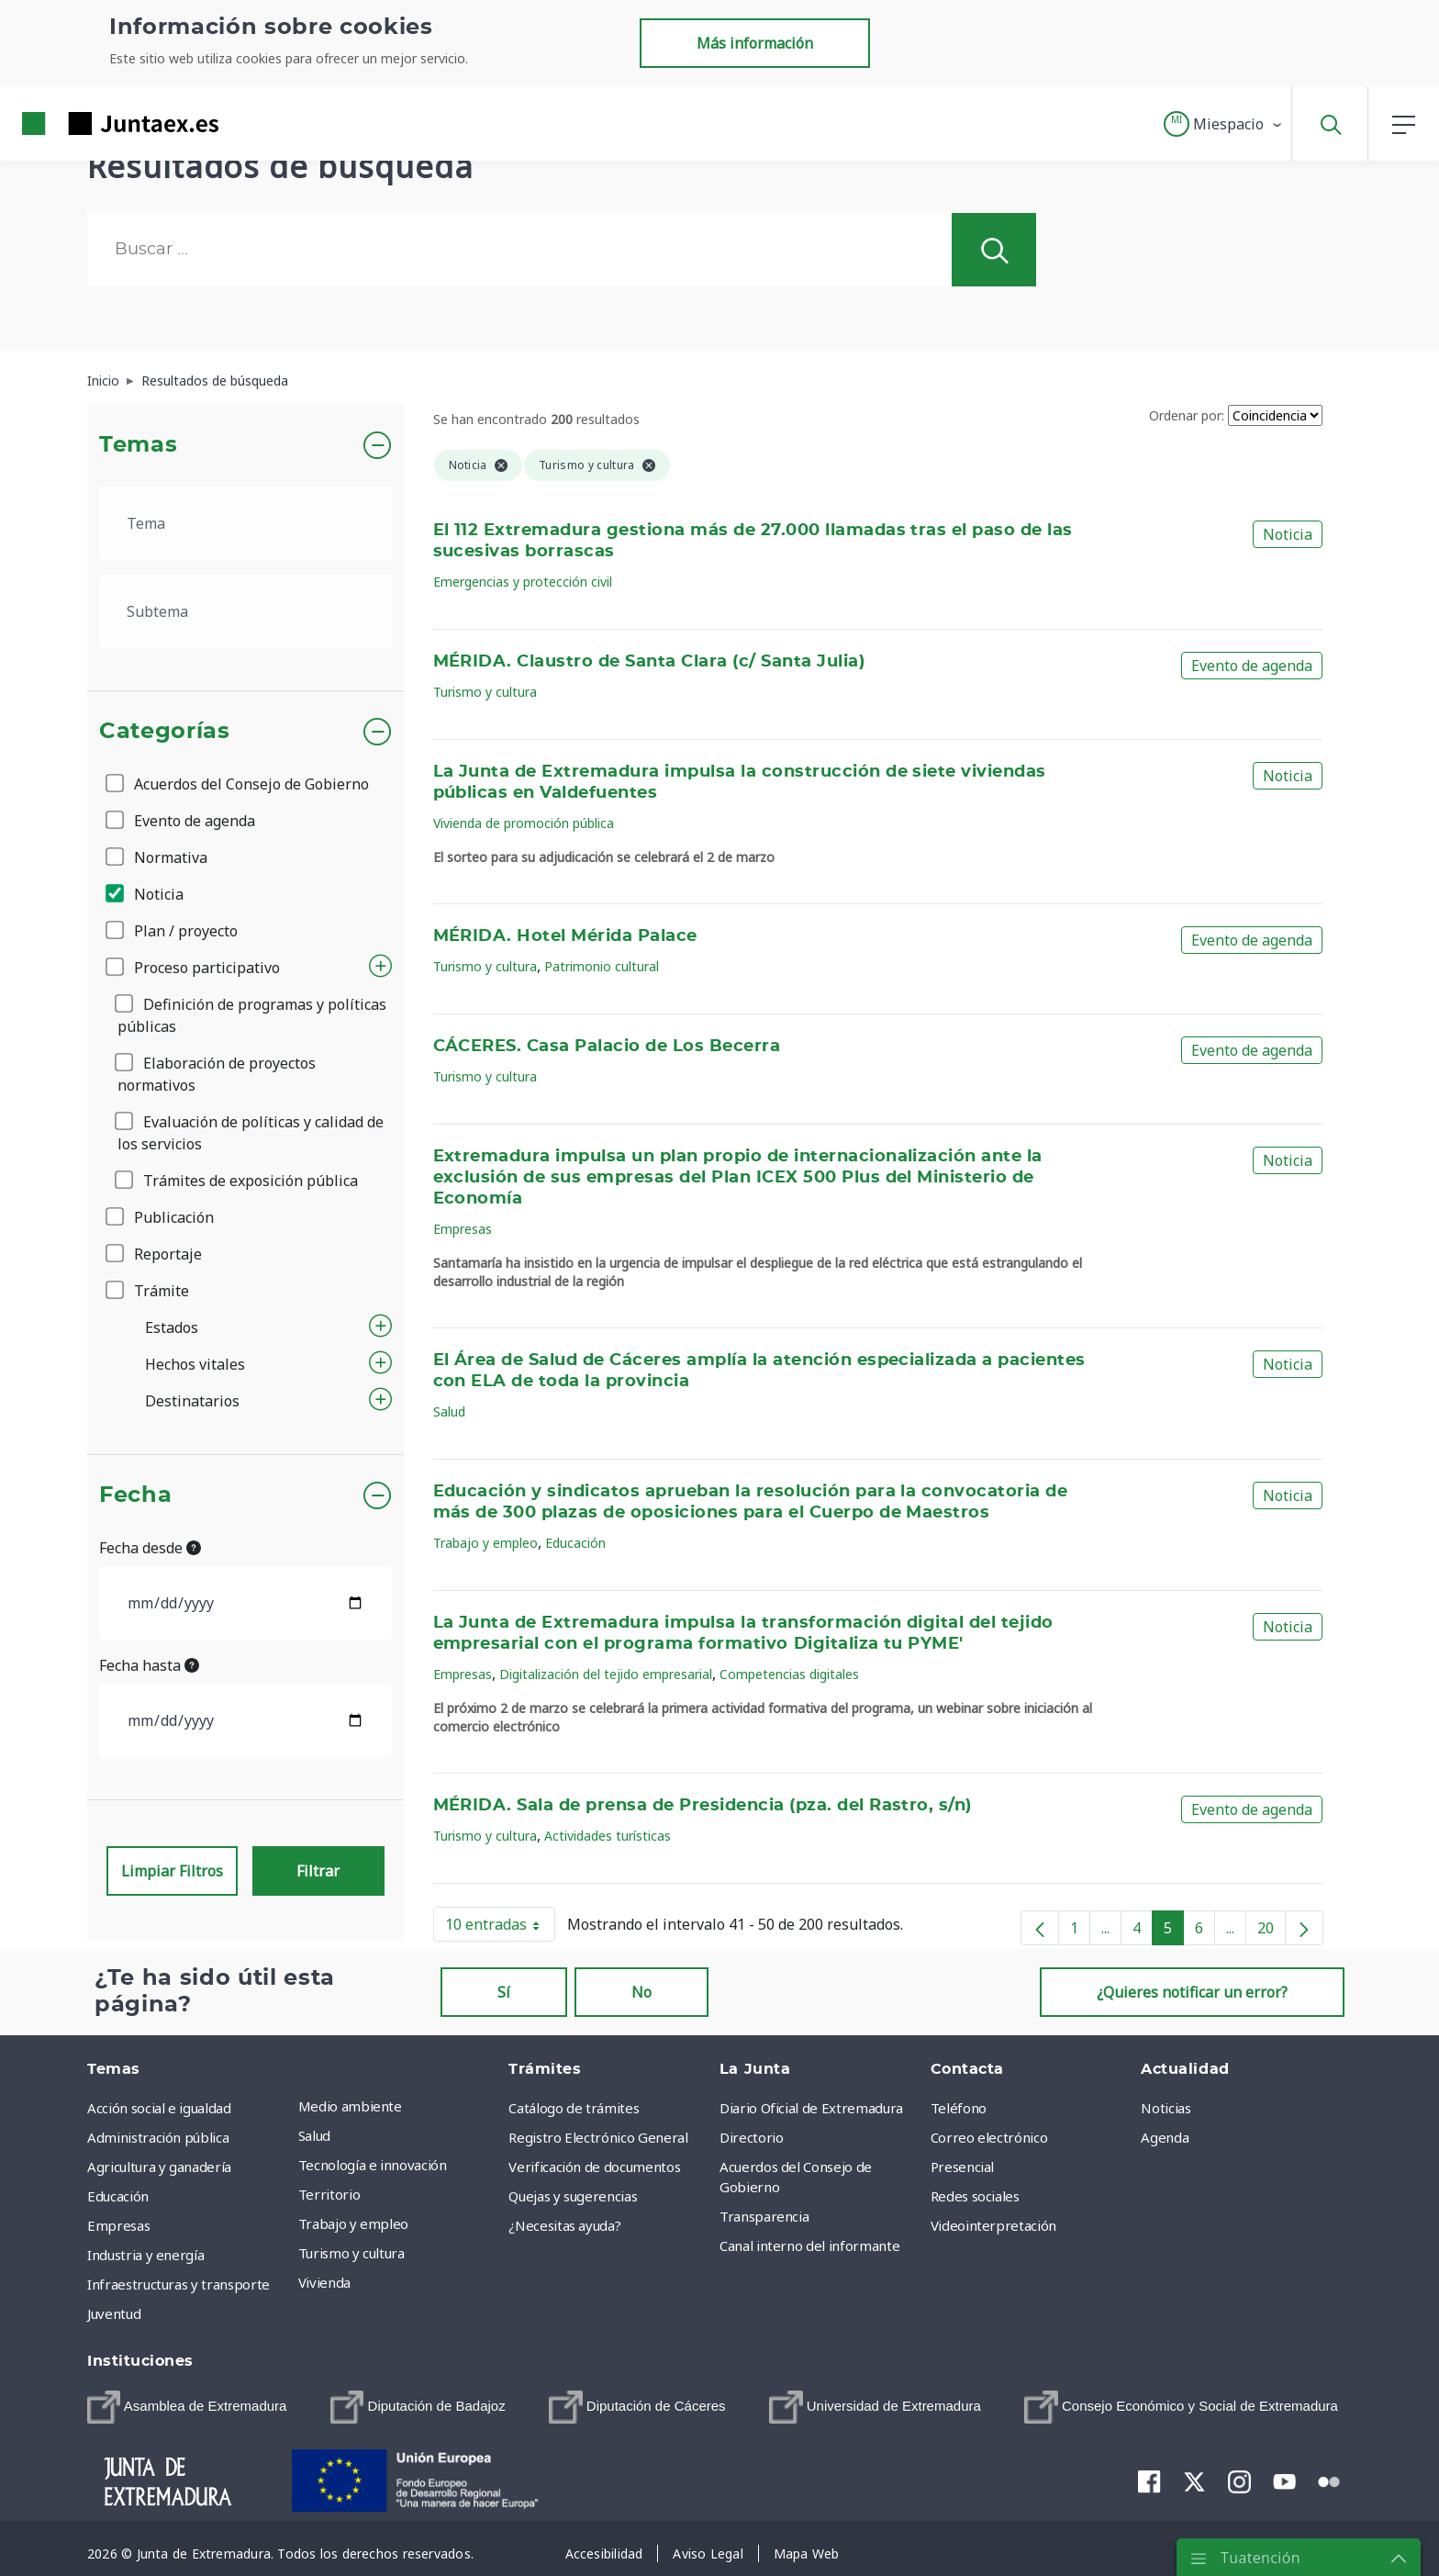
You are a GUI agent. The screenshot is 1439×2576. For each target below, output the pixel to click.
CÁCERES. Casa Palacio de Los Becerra (607, 1046)
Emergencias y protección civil (522, 581)
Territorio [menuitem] (329, 2194)
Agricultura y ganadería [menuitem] (159, 2166)
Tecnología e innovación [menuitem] (372, 2165)
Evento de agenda (181, 821)
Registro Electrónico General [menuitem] (597, 2137)
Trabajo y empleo (485, 1542)
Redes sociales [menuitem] (975, 2196)
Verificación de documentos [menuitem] (594, 2166)
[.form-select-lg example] (245, 523)
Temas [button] (138, 445)
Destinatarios (192, 1401)
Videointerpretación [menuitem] (993, 2225)
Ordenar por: (1186, 415)
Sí (503, 1992)
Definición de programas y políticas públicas (251, 1015)
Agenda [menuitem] (1164, 2137)
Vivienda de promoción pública (523, 823)
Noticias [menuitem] (1165, 2108)
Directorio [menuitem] (752, 2137)
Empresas (462, 1229)
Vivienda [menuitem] (324, 2282)
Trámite (148, 1291)
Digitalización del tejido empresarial (605, 1674)
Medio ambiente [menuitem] (350, 2106)
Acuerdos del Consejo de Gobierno (238, 784)
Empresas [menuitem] (118, 2225)
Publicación (161, 1217)
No (641, 1992)
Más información (755, 43)
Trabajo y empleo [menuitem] (353, 2223)
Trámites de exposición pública (237, 1180)
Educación (575, 1542)
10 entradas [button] (500, 1928)
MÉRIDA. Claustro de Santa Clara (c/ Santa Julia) (649, 662)
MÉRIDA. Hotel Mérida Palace (565, 936)
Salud (449, 1411)
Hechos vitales (195, 1364)
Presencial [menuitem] (963, 2166)
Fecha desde (150, 1548)
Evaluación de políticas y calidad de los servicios (250, 1133)
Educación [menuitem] (118, 2196)
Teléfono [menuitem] (959, 2108)
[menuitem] (186, 2407)
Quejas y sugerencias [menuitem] (572, 2196)
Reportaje (155, 1254)
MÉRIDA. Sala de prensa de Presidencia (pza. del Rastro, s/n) (702, 1806)
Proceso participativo (194, 968)
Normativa (157, 857)
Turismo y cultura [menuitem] (351, 2253)
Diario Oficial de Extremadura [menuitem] (811, 2108)
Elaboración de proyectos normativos (216, 1074)
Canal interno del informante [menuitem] (809, 2245)
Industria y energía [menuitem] (145, 2255)
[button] (1223, 124)
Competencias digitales (789, 1674)
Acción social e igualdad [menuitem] (159, 2108)
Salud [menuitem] (314, 2135)
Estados (171, 1327)
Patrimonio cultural (601, 966)
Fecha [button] (135, 1495)
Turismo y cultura (485, 691)
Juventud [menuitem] (113, 2313)
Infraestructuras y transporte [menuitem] (178, 2284)
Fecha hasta (149, 1665)
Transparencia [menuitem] (764, 2216)
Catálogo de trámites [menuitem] (573, 2108)
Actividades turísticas (607, 1835)
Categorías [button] (164, 732)
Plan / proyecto (173, 931)
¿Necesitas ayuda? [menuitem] (564, 2225)
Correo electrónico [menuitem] (989, 2137)
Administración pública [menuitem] (158, 2137)
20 (1271, 1931)
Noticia (146, 894)
